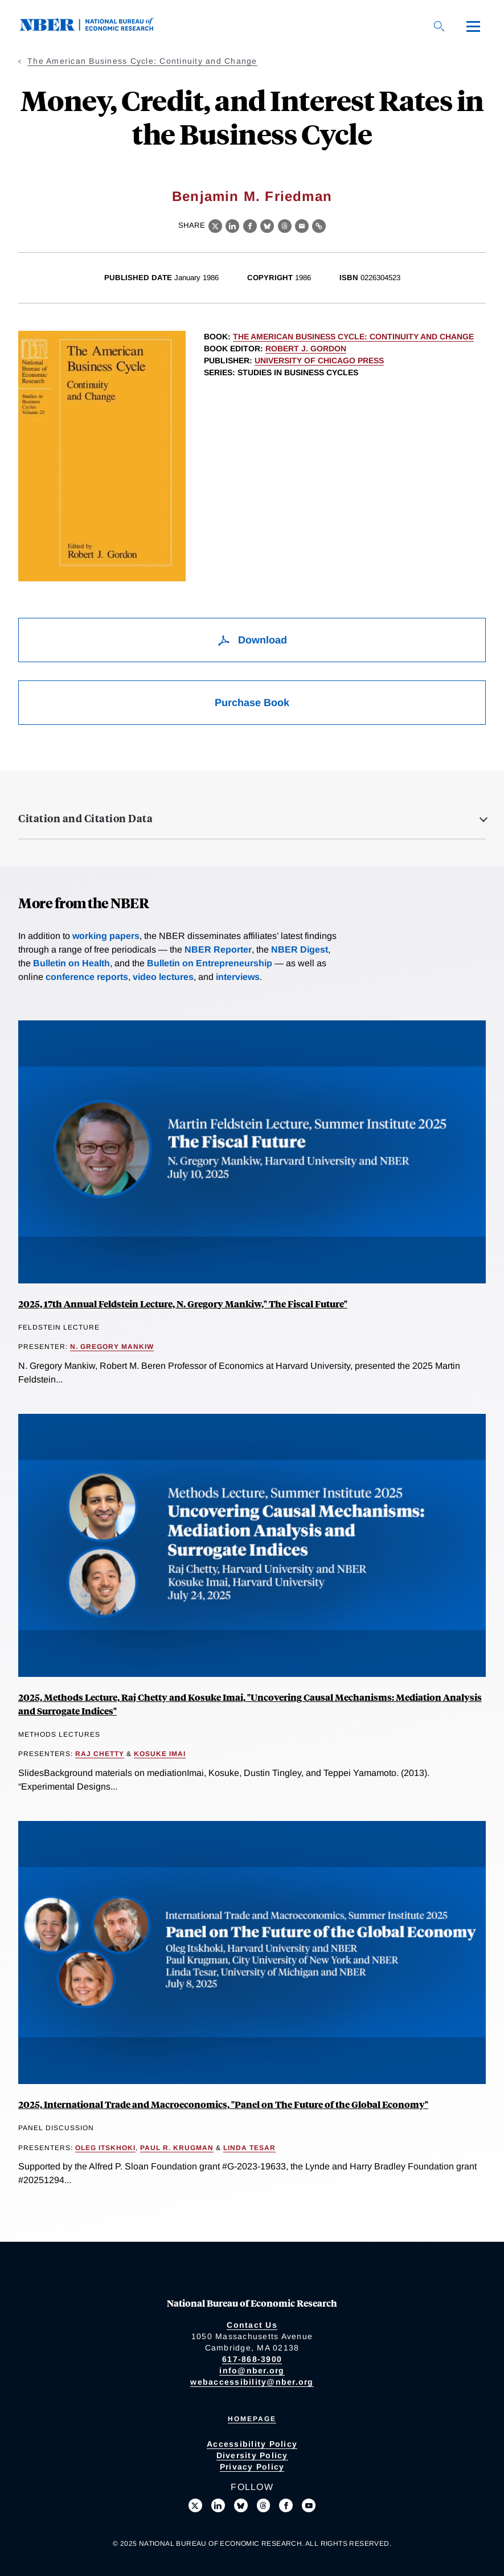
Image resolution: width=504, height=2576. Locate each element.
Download (252, 640)
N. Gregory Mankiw (112, 1347)
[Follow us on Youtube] (308, 2505)
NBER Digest (299, 949)
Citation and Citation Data (85, 818)
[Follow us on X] (195, 2505)
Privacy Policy (252, 2466)
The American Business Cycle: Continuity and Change (142, 60)
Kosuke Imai (160, 1754)
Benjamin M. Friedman (252, 196)
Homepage (252, 2419)
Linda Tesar (249, 2148)
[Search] (439, 26)
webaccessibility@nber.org (251, 2381)
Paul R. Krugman (177, 2148)
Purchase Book (252, 702)
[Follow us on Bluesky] (241, 2505)
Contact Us (252, 2324)
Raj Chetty (99, 1754)
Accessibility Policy (252, 2443)
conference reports (87, 977)
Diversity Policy (252, 2455)
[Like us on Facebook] (286, 2505)
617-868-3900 (252, 2359)
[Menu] (473, 26)
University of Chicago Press (319, 360)
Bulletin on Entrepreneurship (209, 963)
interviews (238, 977)
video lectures (163, 977)
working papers (106, 936)
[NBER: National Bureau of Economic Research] (95, 28)
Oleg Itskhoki (105, 2148)
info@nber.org (251, 2370)
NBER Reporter (218, 949)
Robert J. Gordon (305, 348)
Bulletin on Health (71, 963)
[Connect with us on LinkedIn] (218, 2505)
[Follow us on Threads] (264, 2505)
